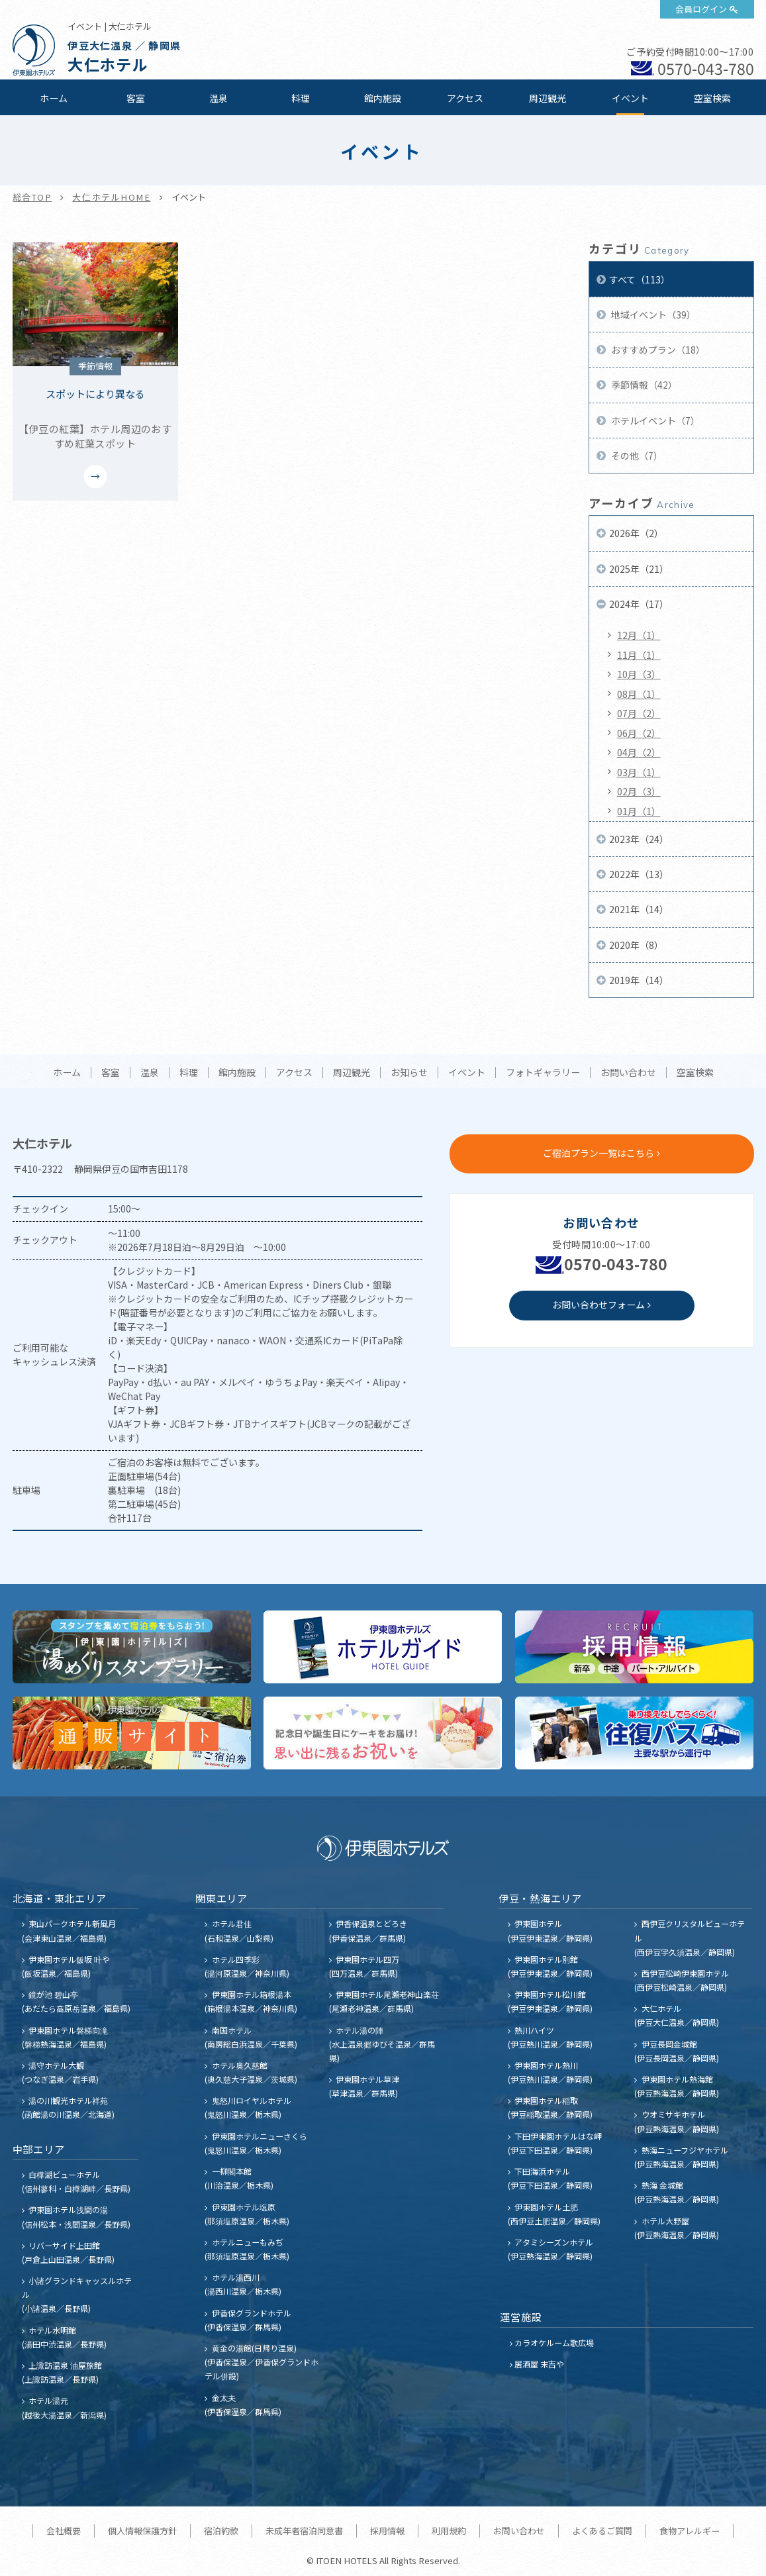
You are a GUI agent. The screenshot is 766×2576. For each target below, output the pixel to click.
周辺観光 (547, 98)
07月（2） (639, 713)
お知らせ (409, 1073)
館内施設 (382, 98)
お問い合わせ (628, 1073)
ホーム (54, 98)
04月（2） (639, 752)
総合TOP (32, 197)
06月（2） (639, 733)
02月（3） (639, 791)
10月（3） (639, 674)
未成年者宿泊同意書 (304, 2530)
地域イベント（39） (652, 314)
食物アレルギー (689, 2530)
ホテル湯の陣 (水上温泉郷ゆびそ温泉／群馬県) (382, 2043)
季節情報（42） (643, 384)
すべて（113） (639, 279)
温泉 (218, 98)
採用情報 (387, 2530)
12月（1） (639, 635)
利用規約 (449, 2530)
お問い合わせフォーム (598, 1304)
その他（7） (636, 455)
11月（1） (639, 655)
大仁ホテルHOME (111, 197)
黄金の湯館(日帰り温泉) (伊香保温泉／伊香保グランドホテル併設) (261, 2361)
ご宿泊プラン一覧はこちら (598, 1153)
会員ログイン (701, 9)
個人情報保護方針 (142, 2530)
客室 (135, 98)
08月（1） (639, 694)
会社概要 (63, 2530)
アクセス (465, 98)
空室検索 (712, 98)
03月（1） (639, 772)
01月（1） (639, 811)
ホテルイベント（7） (654, 420)
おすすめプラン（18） (657, 349)
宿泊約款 (221, 2530)
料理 (300, 98)
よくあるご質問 (602, 2530)
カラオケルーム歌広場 (554, 2342)
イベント (630, 98)
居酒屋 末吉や (539, 2363)
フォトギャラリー (543, 1073)
